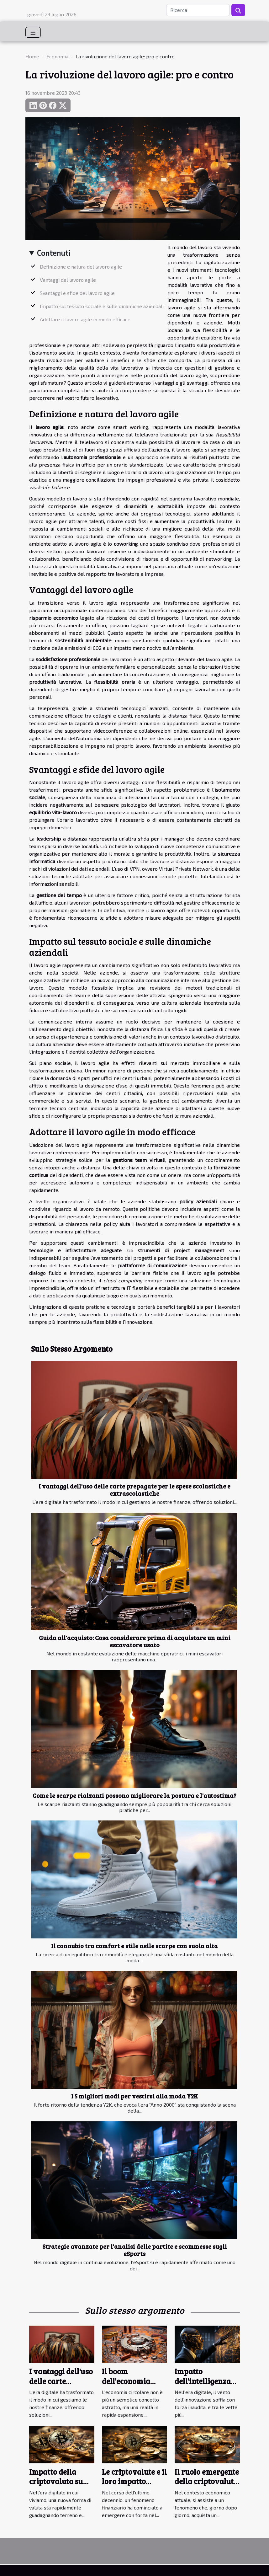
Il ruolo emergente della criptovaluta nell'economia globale (207, 2485)
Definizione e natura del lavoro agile (81, 267)
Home (32, 56)
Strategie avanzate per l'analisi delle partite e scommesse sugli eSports (134, 2250)
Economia (57, 56)
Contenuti (53, 252)
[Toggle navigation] (33, 32)
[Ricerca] (198, 10)
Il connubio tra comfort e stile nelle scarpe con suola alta (134, 1946)
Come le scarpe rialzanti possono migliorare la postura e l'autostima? (134, 1795)
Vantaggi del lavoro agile (68, 280)
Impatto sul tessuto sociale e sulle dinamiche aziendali (102, 306)
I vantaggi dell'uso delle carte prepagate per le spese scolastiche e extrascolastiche (134, 1489)
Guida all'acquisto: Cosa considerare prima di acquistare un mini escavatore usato (134, 1641)
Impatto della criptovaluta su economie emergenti (56, 2485)
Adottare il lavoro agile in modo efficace (85, 319)
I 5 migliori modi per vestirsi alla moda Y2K (134, 2096)
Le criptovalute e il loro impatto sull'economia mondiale (134, 2485)
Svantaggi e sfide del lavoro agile (77, 293)
